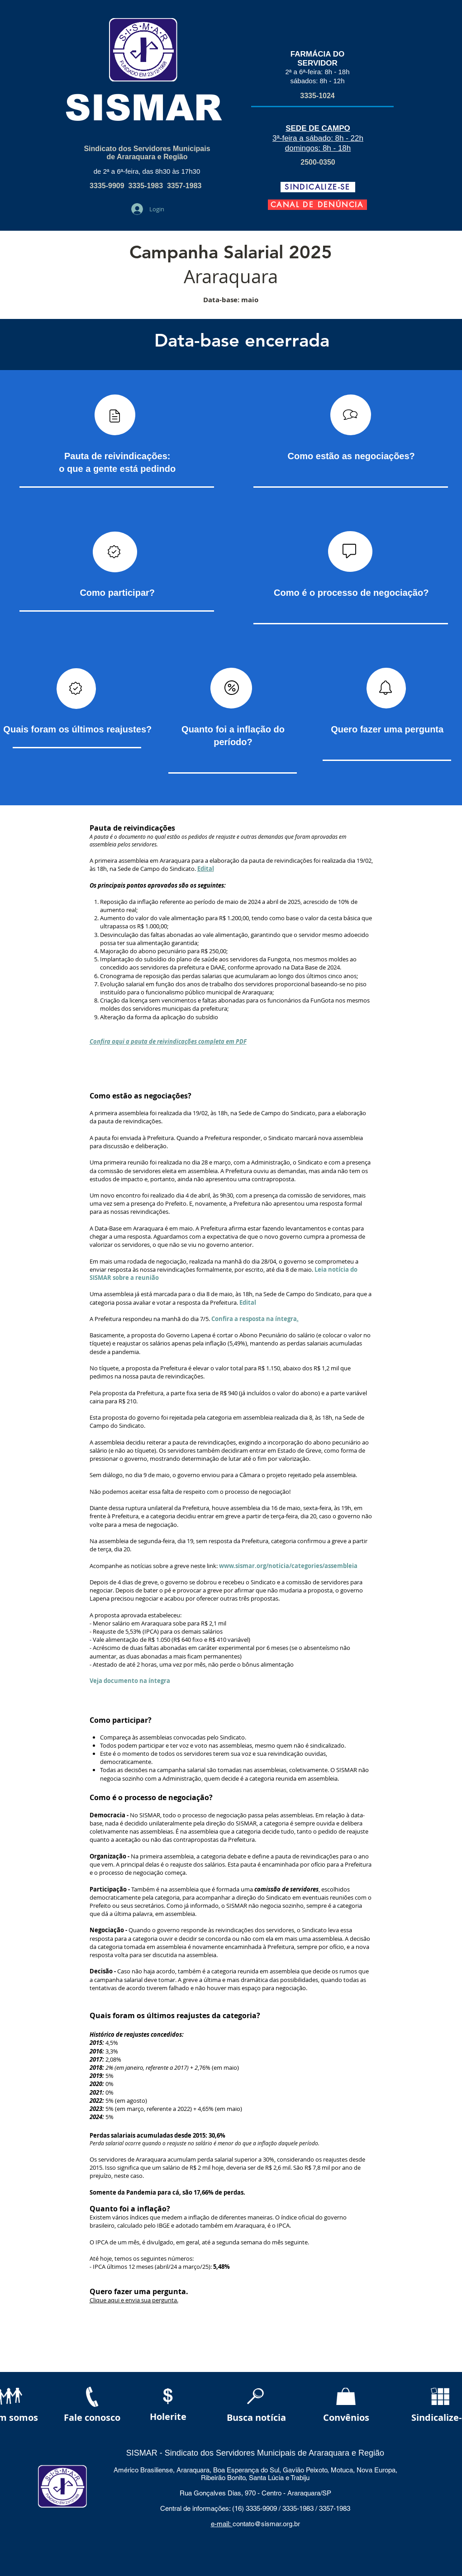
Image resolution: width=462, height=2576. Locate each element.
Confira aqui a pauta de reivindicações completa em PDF (168, 1041)
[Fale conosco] (92, 2417)
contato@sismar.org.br (266, 2524)
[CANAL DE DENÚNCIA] (317, 205)
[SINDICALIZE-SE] (318, 187)
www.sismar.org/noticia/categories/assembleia (288, 1566)
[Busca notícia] (256, 2417)
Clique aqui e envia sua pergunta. (134, 2300)
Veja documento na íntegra (130, 1681)
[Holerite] (168, 2416)
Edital (205, 869)
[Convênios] (346, 2417)
